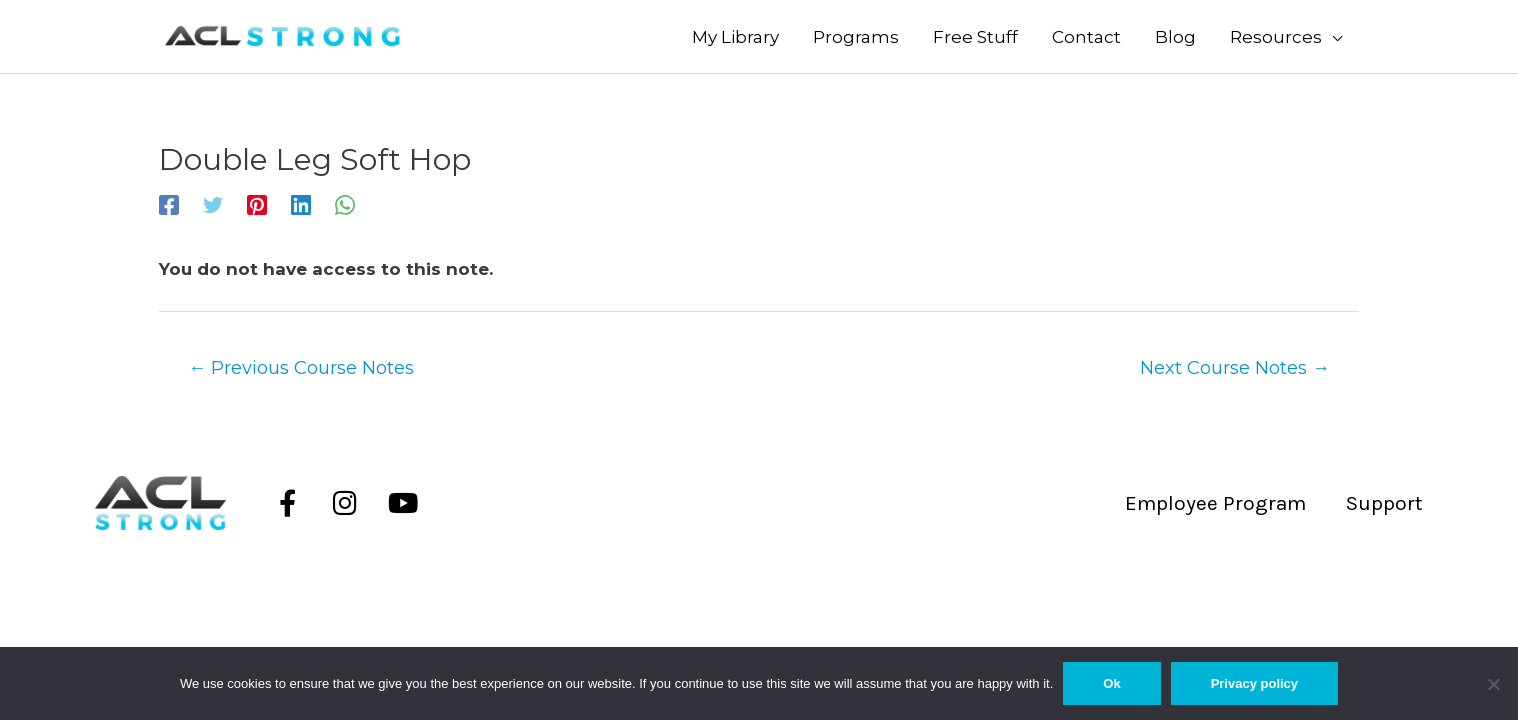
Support (1384, 503)
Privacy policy (1254, 683)
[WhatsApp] (345, 204)
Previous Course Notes (301, 367)
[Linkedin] (301, 204)
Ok (1111, 683)
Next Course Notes (1235, 367)
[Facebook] (169, 204)
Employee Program (1215, 503)
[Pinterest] (257, 204)
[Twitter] (213, 204)
